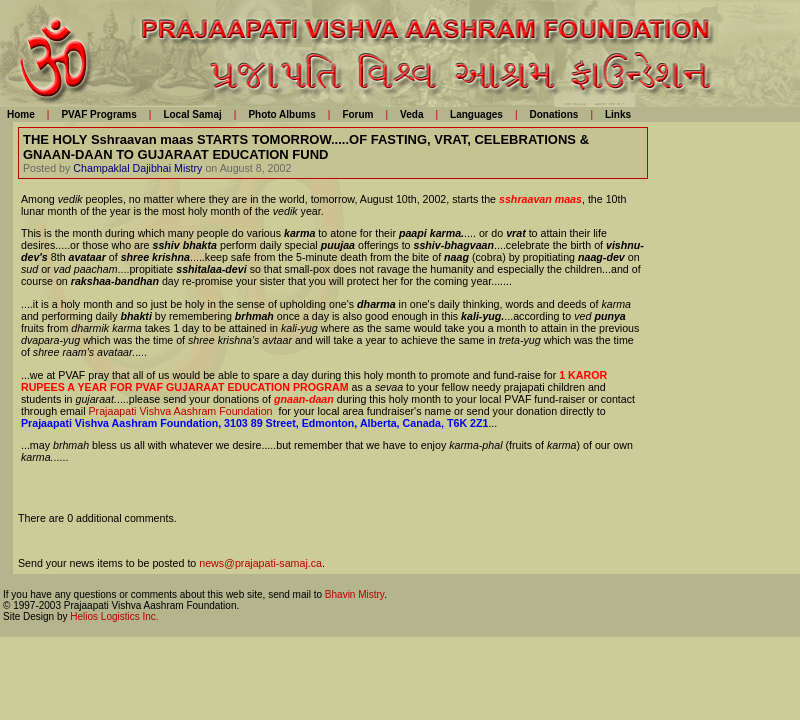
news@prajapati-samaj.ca (260, 563)
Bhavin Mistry (354, 594)
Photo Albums (281, 114)
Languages (476, 114)
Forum (357, 114)
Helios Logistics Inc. (114, 616)
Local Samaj (192, 114)
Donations (553, 114)
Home (21, 114)
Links (618, 114)
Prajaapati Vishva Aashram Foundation (181, 411)
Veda (411, 114)
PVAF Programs (98, 114)
